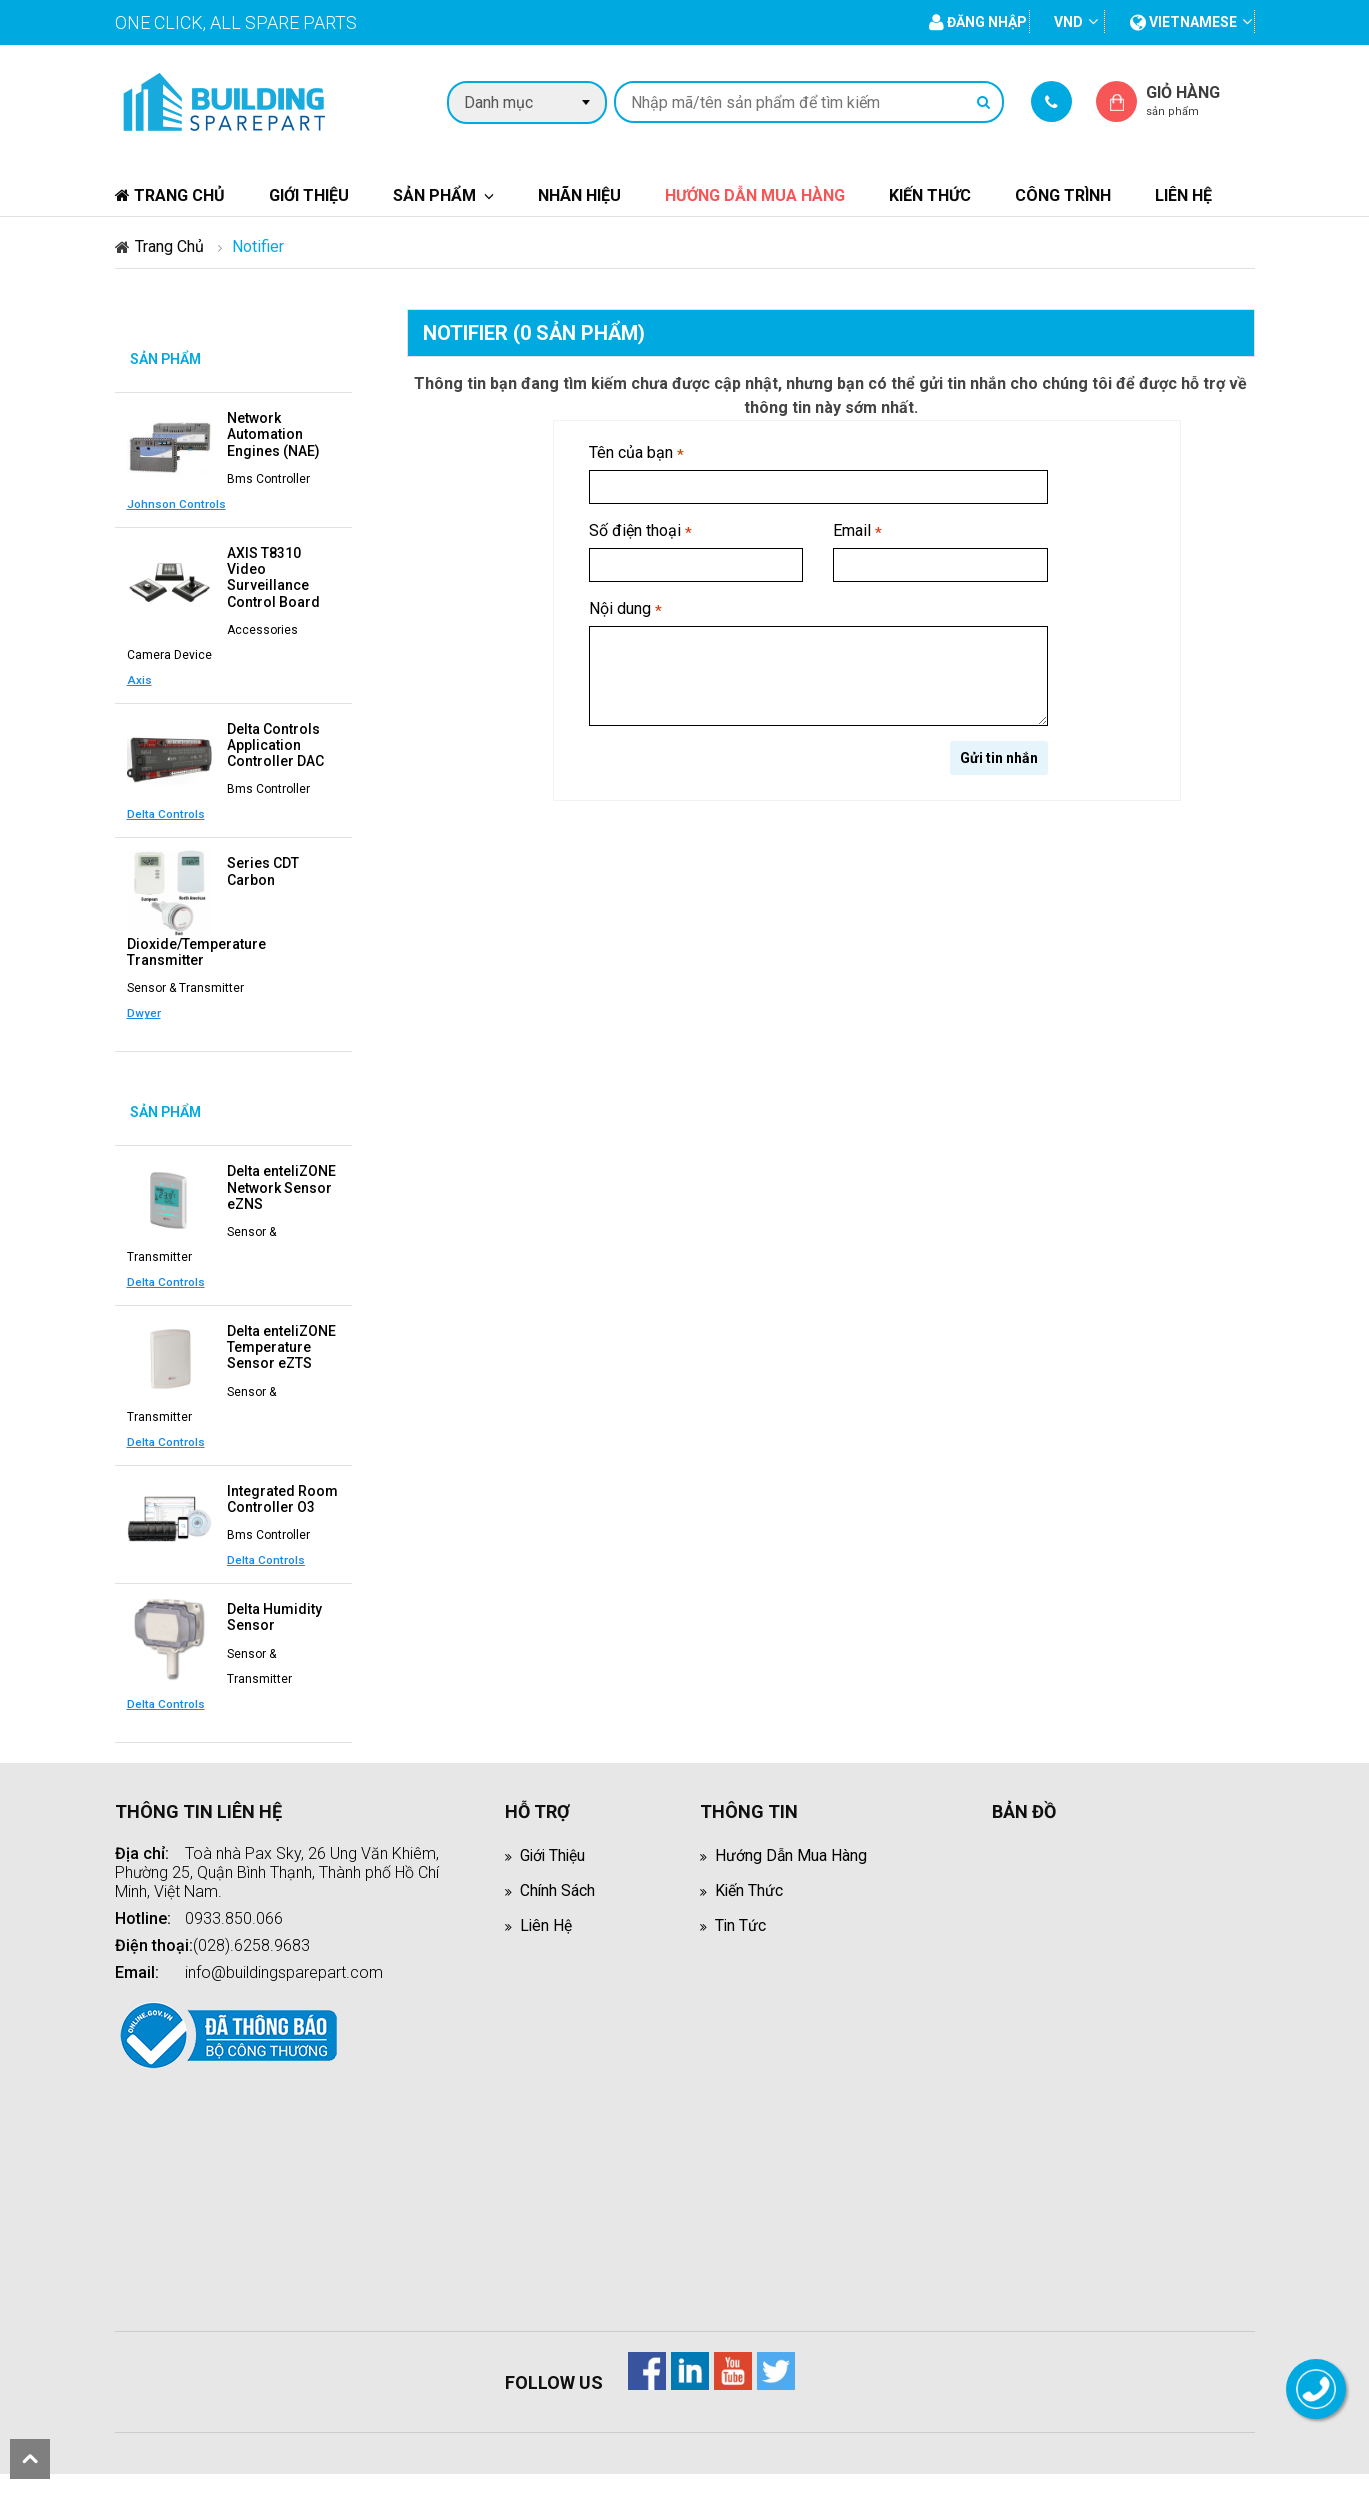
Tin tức (741, 1919)
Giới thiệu (309, 195)
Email (857, 531)
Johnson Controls (276, 503)
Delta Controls (266, 812)
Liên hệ (1183, 195)
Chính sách (558, 1884)
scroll (30, 2459)
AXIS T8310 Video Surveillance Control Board (273, 576)
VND (1068, 22)
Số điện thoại (640, 531)
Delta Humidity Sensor (274, 1612)
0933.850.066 (234, 1912)
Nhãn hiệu (579, 195)
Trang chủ (170, 195)
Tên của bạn (636, 453)
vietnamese (1183, 22)
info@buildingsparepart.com (284, 1966)
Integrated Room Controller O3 (282, 1494)
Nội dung (625, 609)
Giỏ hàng (1200, 100)
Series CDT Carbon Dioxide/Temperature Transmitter (213, 909)
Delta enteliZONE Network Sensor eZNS (281, 1184)
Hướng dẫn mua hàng (755, 195)
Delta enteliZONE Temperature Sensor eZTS (281, 1343)
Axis (139, 678)
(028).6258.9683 (251, 1939)
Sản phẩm (434, 195)
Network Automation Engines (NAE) (273, 434)
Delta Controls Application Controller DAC (275, 743)
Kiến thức (930, 195)
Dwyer (144, 1010)
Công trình (1063, 195)
